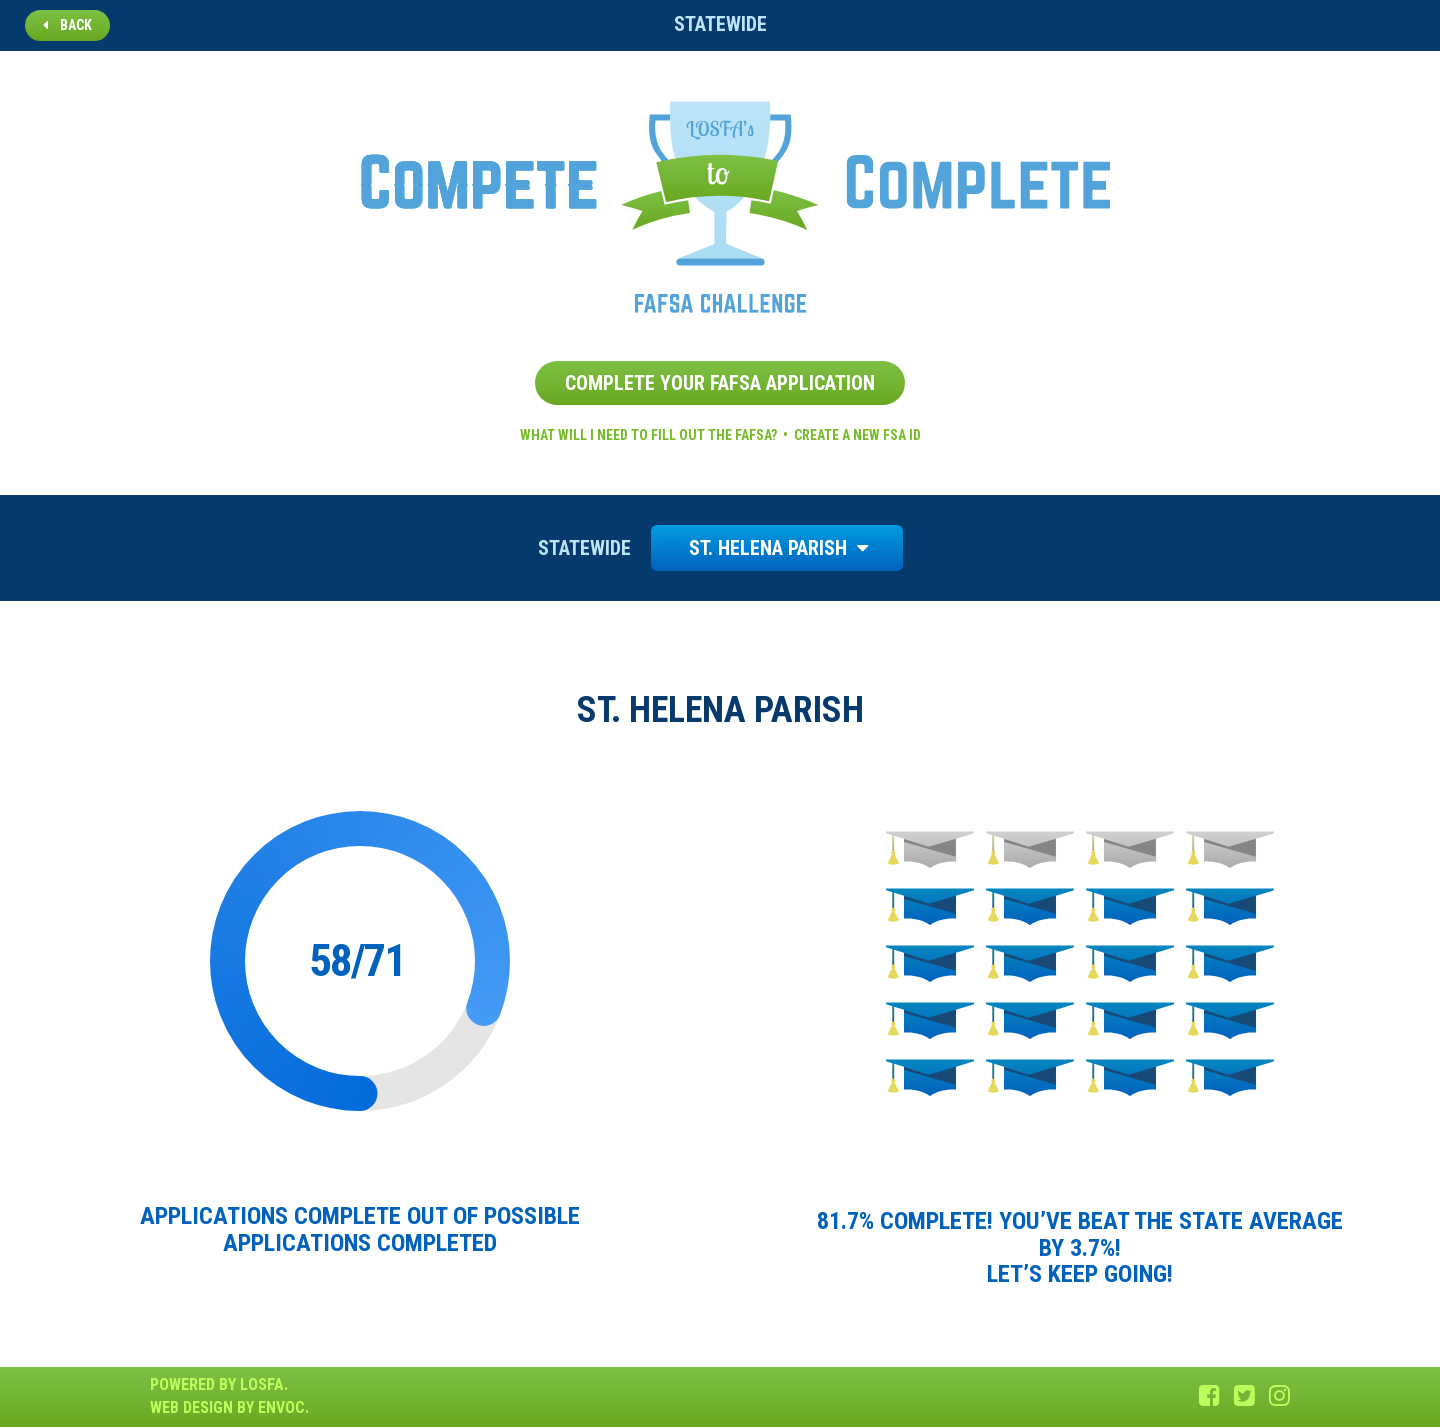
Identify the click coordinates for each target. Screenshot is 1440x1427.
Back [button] (67, 25)
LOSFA (262, 1384)
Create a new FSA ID (857, 435)
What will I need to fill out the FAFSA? (648, 435)
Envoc (281, 1407)
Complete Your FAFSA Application (720, 383)
